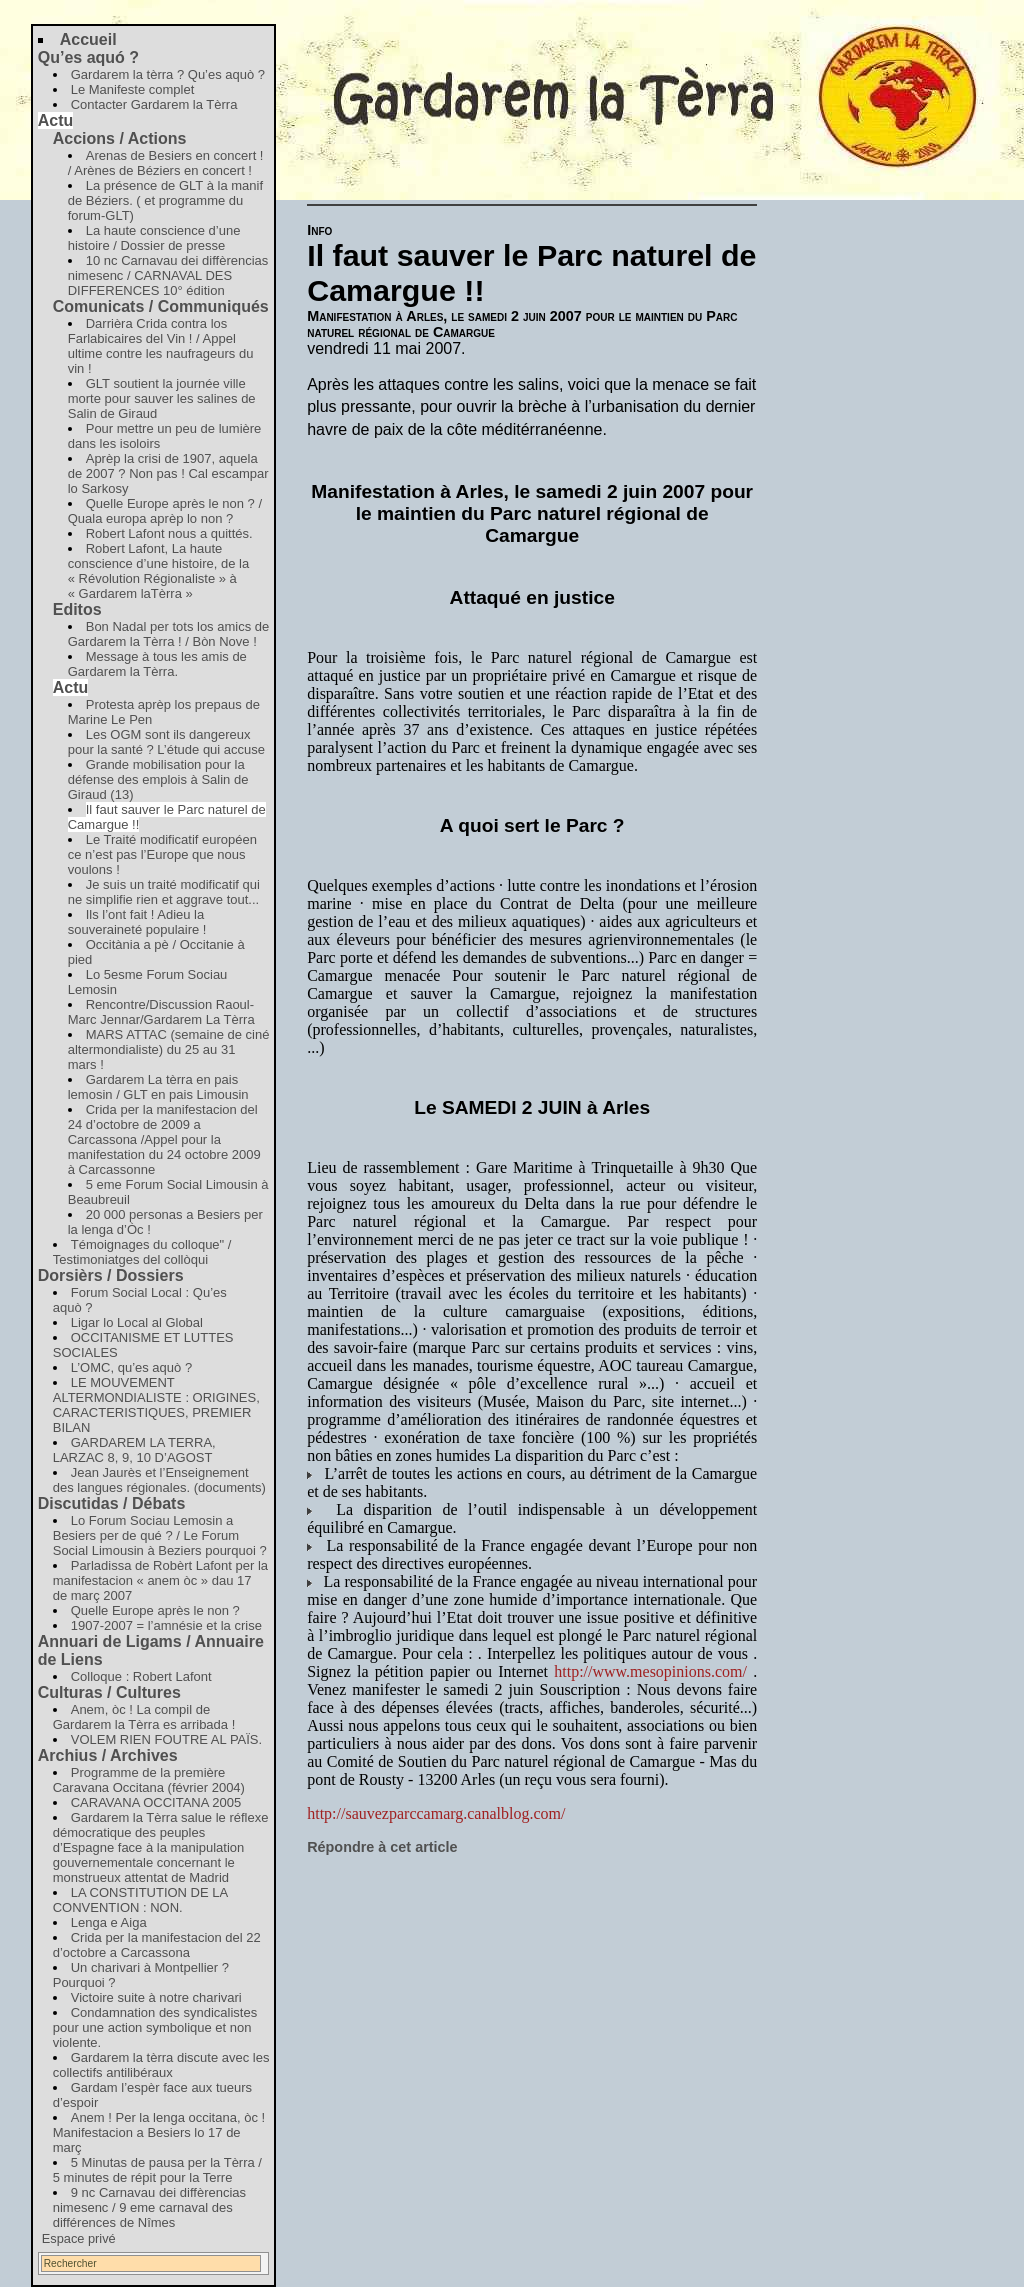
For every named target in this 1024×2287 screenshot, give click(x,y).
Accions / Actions (120, 138)
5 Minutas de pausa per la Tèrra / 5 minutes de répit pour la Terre (157, 2170)
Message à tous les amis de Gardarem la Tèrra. (157, 664)
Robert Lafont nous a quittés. (169, 533)
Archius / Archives (108, 1755)
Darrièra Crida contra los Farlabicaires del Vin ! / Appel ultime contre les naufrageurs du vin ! (161, 346)
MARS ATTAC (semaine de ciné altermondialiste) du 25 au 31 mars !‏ (169, 1049)
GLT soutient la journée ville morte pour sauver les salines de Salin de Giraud (162, 398)
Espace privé (79, 2238)
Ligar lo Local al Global (137, 1322)
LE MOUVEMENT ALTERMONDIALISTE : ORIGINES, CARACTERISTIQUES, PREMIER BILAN (156, 1405)
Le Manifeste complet (133, 89)
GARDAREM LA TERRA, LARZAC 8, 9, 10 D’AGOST (134, 1450)
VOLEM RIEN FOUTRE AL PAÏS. (166, 1739)
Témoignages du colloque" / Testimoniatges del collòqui (142, 1252)
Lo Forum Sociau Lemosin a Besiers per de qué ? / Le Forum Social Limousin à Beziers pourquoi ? (160, 1535)
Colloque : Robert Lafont (141, 1676)
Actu (56, 120)
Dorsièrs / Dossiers (111, 1275)
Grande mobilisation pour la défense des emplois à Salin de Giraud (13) (158, 779)
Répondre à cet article (382, 1847)
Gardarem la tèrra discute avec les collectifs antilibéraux (161, 2065)
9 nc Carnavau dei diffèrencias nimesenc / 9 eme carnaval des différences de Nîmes (149, 2207)
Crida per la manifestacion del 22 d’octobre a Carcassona (157, 1945)
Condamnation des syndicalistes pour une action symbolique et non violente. (155, 2027)
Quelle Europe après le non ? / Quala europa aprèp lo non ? (165, 511)
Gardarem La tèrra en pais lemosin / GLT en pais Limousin (158, 1087)
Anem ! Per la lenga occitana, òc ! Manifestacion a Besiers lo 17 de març (159, 2132)
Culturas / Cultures (109, 1692)
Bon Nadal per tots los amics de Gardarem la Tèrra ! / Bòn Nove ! (169, 634)
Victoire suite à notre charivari (156, 1997)
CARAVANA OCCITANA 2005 (156, 1802)
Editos (77, 609)
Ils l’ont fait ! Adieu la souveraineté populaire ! (137, 922)
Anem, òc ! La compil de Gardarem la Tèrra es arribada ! (144, 1717)
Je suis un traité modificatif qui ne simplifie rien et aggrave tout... (164, 892)
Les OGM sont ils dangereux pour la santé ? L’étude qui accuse (166, 742)
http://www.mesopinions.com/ (650, 1671)
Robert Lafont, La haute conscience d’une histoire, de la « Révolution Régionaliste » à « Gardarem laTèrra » (158, 571)
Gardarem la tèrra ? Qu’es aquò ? (168, 74)
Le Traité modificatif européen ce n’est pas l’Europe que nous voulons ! (162, 854)
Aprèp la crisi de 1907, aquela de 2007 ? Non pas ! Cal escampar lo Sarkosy (168, 473)
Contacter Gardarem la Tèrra (154, 104)
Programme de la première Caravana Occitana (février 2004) (149, 1780)
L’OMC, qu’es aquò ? (131, 1367)
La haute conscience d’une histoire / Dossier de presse (154, 238)
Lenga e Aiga (109, 1922)
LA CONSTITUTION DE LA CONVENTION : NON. (140, 1900)
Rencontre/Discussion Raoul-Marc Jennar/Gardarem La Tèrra (161, 1012)
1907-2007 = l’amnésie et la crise (166, 1625)
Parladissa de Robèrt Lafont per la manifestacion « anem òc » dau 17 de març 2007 (160, 1580)
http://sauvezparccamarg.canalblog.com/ (436, 1813)
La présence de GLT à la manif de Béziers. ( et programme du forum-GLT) (165, 200)
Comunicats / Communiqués (161, 306)
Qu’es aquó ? (88, 57)
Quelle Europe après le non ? (155, 1610)
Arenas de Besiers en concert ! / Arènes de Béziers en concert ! (166, 163)
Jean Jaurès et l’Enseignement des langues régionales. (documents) (159, 1480)
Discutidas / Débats (112, 1503)
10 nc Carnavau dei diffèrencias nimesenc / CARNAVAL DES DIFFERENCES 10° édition (168, 275)
